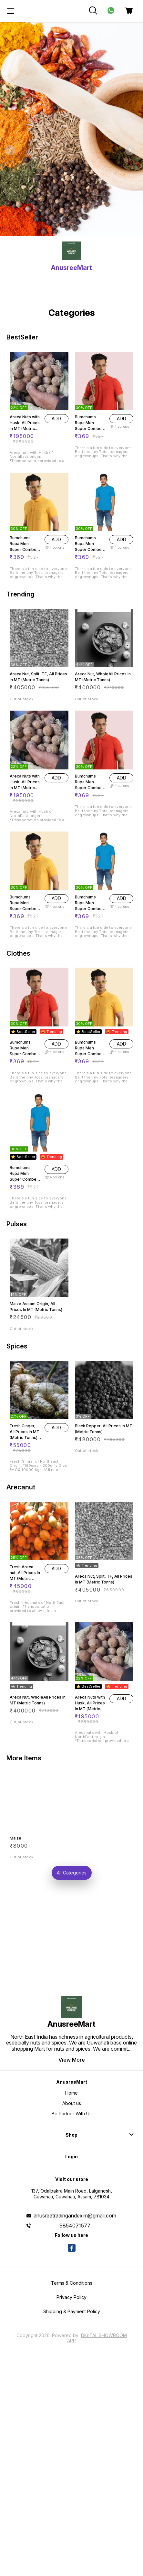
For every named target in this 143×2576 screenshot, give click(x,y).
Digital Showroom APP (97, 2338)
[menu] (10, 11)
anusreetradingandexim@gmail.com (75, 2215)
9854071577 (74, 2225)
